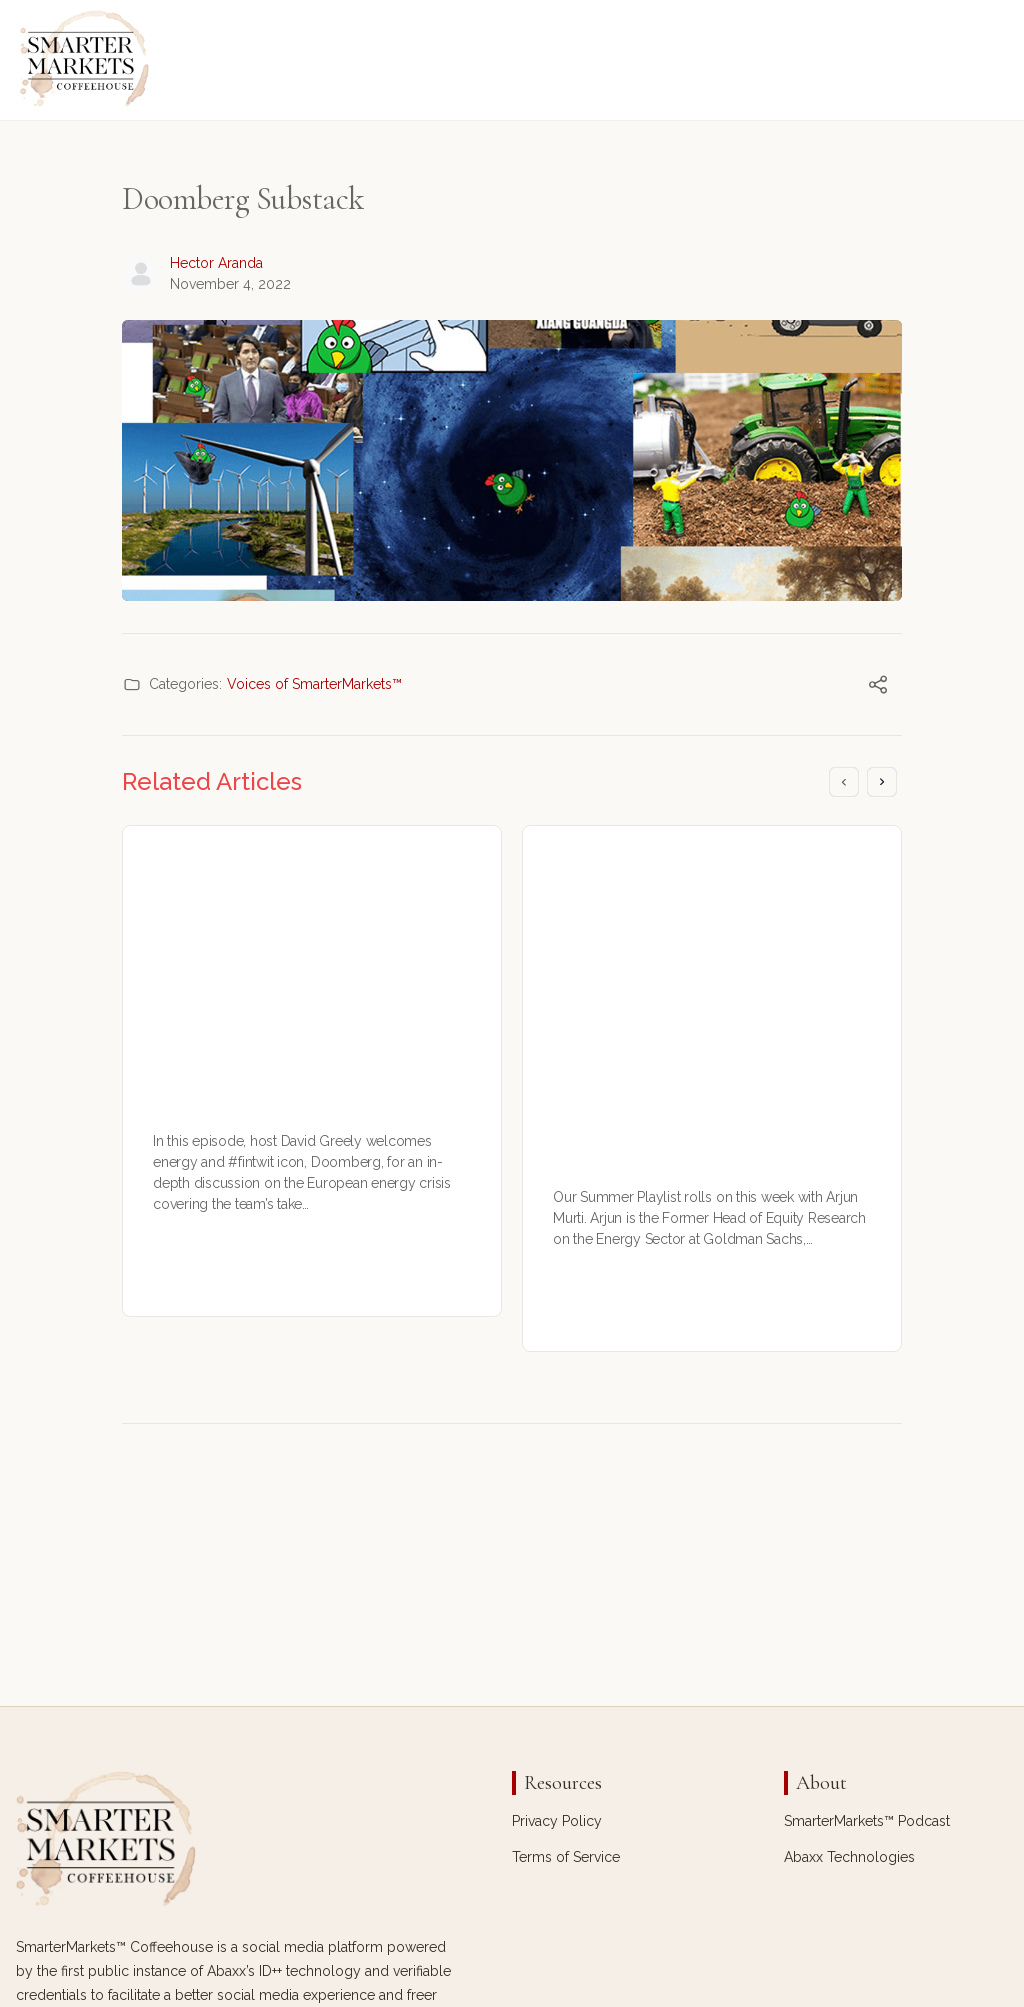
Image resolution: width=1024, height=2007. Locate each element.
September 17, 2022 (260, 1281)
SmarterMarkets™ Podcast (867, 1821)
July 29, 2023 (640, 1316)
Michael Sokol (646, 1296)
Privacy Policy (557, 1821)
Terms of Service (566, 1857)
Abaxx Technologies (849, 1857)
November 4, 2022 (230, 284)
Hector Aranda (216, 263)
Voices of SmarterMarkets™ (314, 684)
